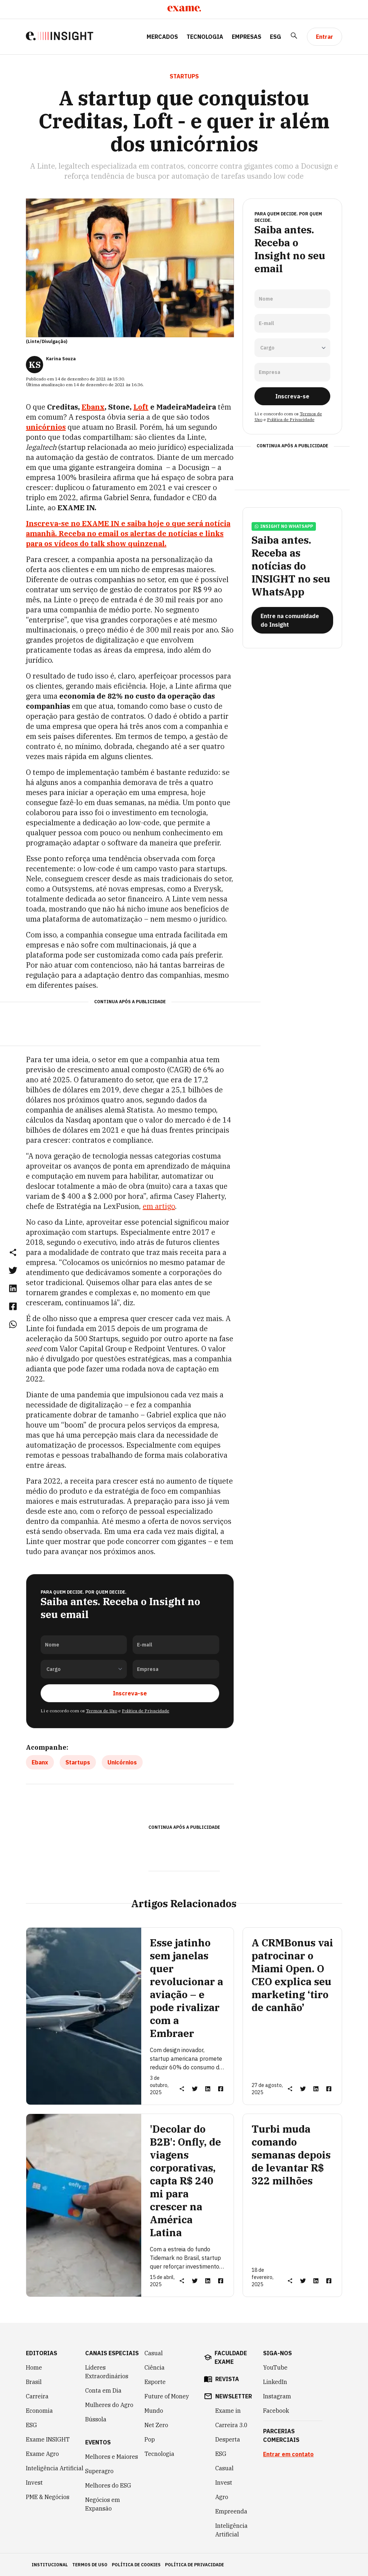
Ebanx (93, 407)
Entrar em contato (288, 2453)
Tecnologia (205, 36)
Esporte (155, 2381)
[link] (13, 1270)
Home (34, 2367)
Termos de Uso (101, 1710)
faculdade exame (231, 2357)
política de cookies (136, 2564)
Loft (140, 407)
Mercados (162, 36)
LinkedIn (275, 2381)
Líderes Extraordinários (106, 2371)
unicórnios (46, 427)
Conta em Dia (103, 2390)
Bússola (95, 2418)
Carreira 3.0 (231, 2424)
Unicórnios (122, 1762)
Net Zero (156, 2424)
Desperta (227, 2439)
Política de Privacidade (145, 1710)
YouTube (275, 2367)
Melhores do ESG (108, 2485)
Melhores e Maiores (111, 2456)
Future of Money (166, 2395)
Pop (149, 2439)
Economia (39, 2410)
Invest (34, 2482)
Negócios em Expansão (102, 2504)
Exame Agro (42, 2453)
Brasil (34, 2381)
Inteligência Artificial (54, 2467)
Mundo (153, 2410)
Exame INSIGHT (48, 2439)
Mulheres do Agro (109, 2404)
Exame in (228, 2410)
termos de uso (89, 2564)
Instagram (277, 2395)
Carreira (37, 2395)
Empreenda (231, 2511)
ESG (275, 36)
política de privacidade (194, 2564)
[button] (13, 1252)
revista (227, 2378)
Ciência (154, 2367)
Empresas (246, 36)
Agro (221, 2496)
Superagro (99, 2470)
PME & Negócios (47, 2496)
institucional (50, 2564)
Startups (77, 1762)
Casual (153, 2352)
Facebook (276, 2410)
